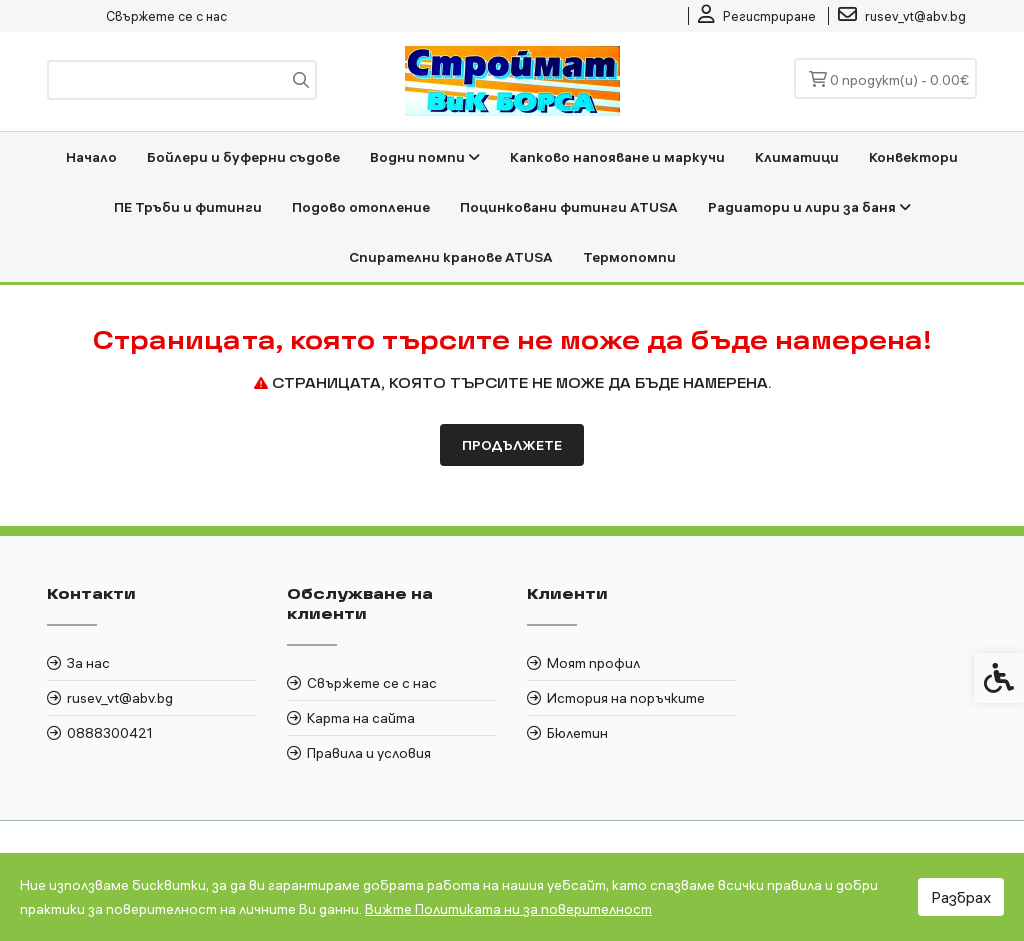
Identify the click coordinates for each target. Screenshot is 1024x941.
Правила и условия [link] (369, 753)
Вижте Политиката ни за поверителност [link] (508, 909)
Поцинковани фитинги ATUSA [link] (569, 207)
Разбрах (961, 897)
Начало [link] (91, 157)
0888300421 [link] (110, 733)
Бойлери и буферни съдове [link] (243, 157)
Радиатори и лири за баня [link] (809, 207)
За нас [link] (88, 663)
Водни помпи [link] (425, 157)
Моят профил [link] (593, 663)
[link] (757, 16)
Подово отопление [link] (361, 207)
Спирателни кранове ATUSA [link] (451, 257)
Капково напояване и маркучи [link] (617, 157)
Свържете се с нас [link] (166, 16)
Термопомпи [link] (629, 257)
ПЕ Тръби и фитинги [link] (188, 207)
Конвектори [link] (913, 157)
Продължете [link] (512, 445)
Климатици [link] (797, 157)
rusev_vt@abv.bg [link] (120, 698)
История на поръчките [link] (626, 698)
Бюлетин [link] (577, 733)
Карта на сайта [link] (361, 718)
